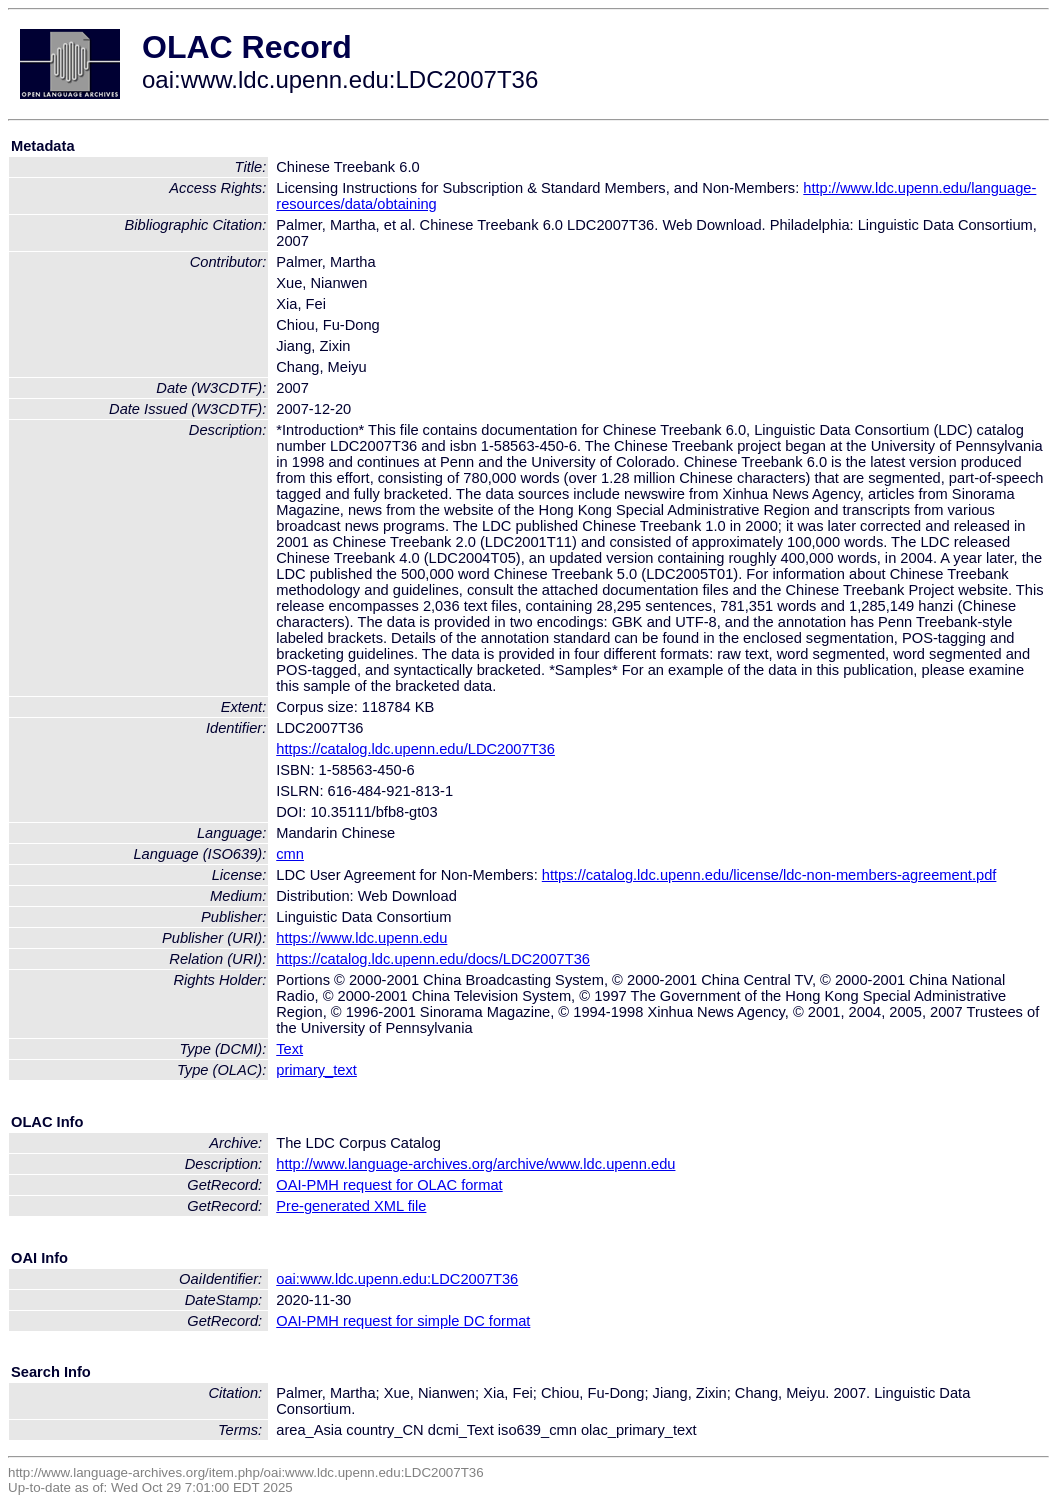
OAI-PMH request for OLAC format (389, 1185)
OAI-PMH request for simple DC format (403, 1321)
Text (289, 1049)
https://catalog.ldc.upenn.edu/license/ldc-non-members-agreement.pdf (769, 875)
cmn (290, 854)
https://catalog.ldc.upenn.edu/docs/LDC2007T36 (433, 959)
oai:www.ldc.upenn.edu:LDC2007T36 (397, 1279)
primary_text (316, 1070)
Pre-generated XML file (351, 1206)
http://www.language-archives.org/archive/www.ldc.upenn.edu (475, 1164)
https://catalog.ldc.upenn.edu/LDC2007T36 (415, 749)
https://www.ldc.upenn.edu (361, 938)
